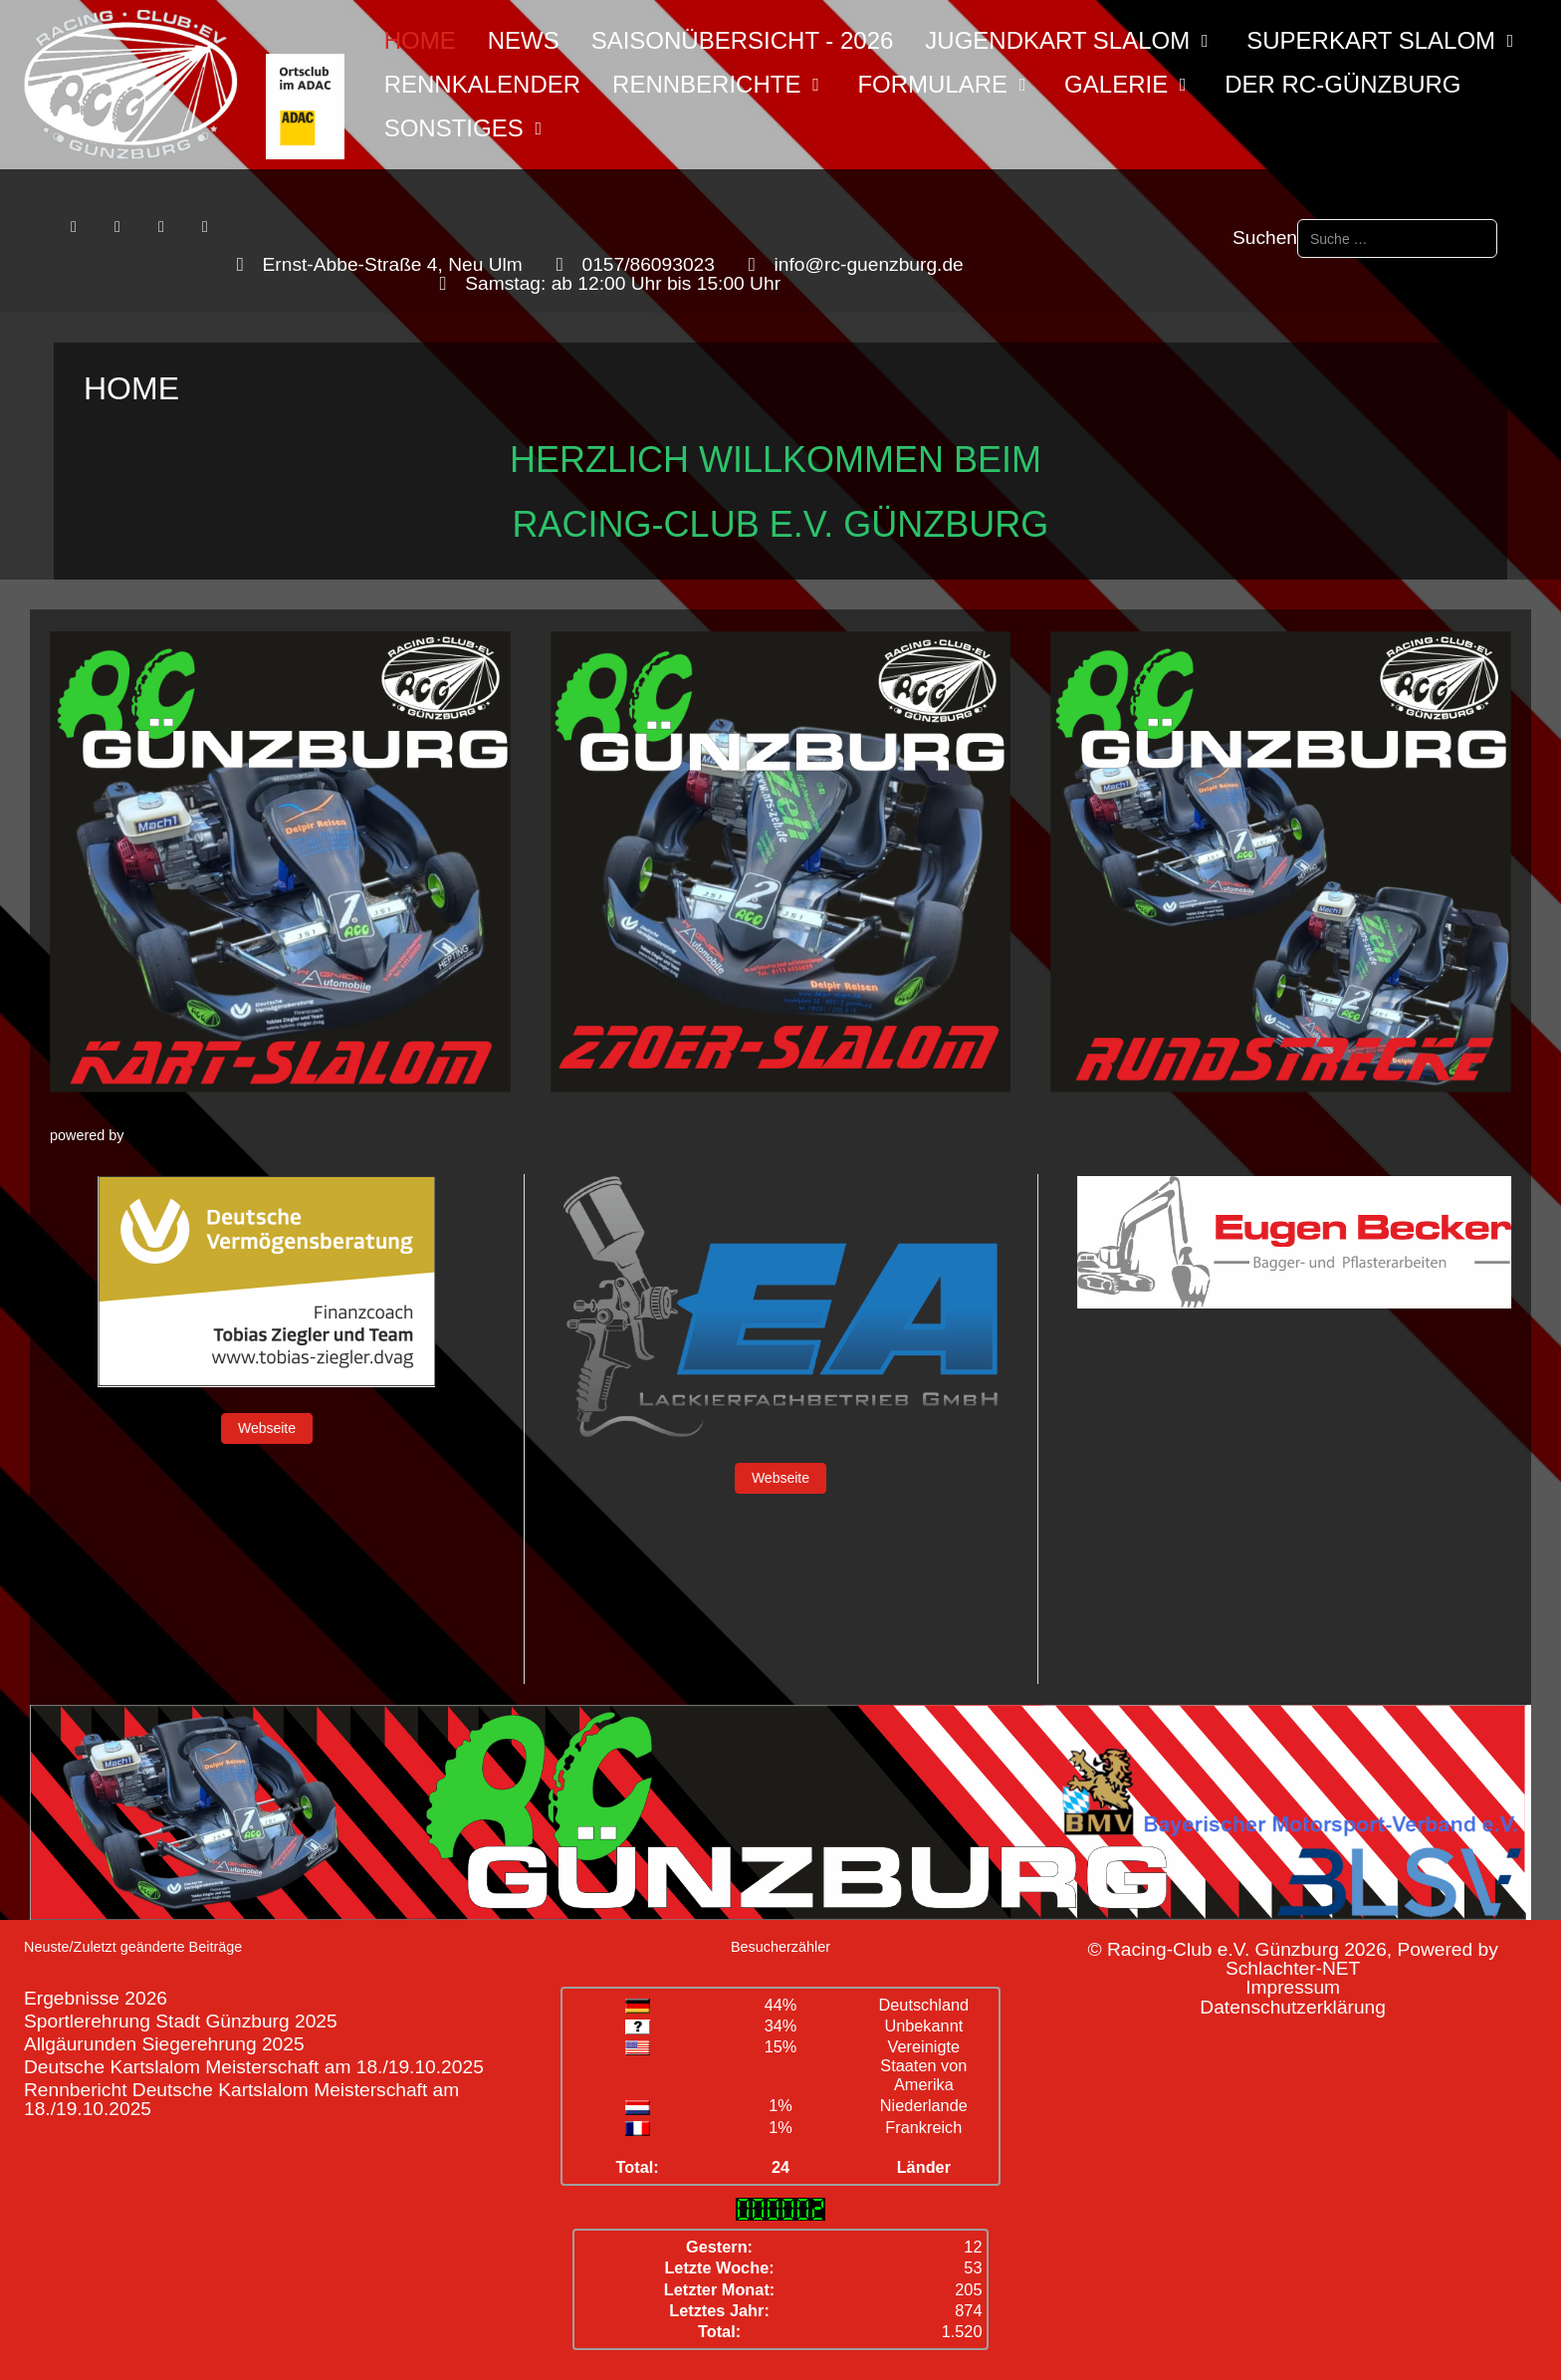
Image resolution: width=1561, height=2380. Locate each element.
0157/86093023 (648, 264)
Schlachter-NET (1293, 1968)
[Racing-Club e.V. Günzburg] (184, 84)
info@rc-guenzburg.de (869, 264)
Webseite (267, 1428)
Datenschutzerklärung (1293, 2007)
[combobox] (1397, 238)
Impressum (1292, 1987)
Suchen (1264, 237)
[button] (280, 861)
